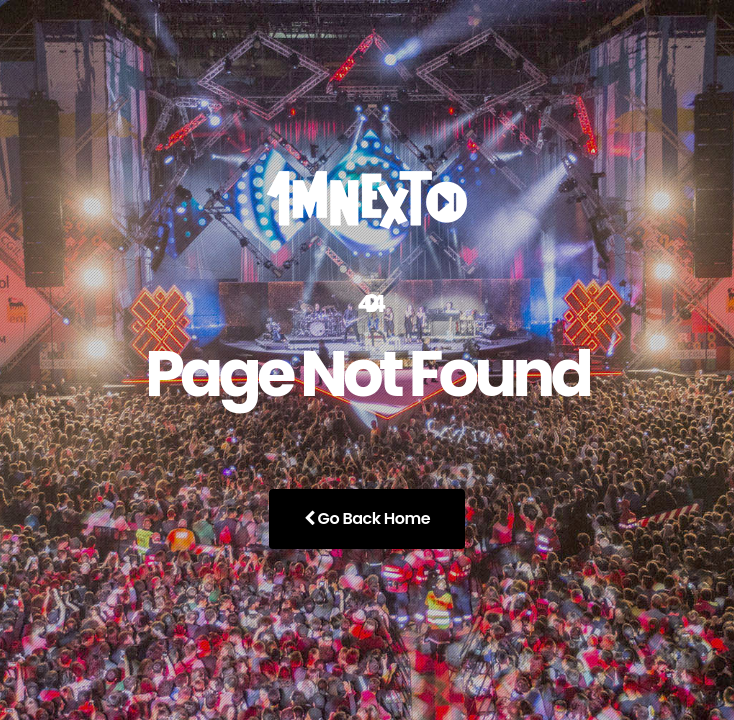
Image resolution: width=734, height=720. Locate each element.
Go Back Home (367, 518)
